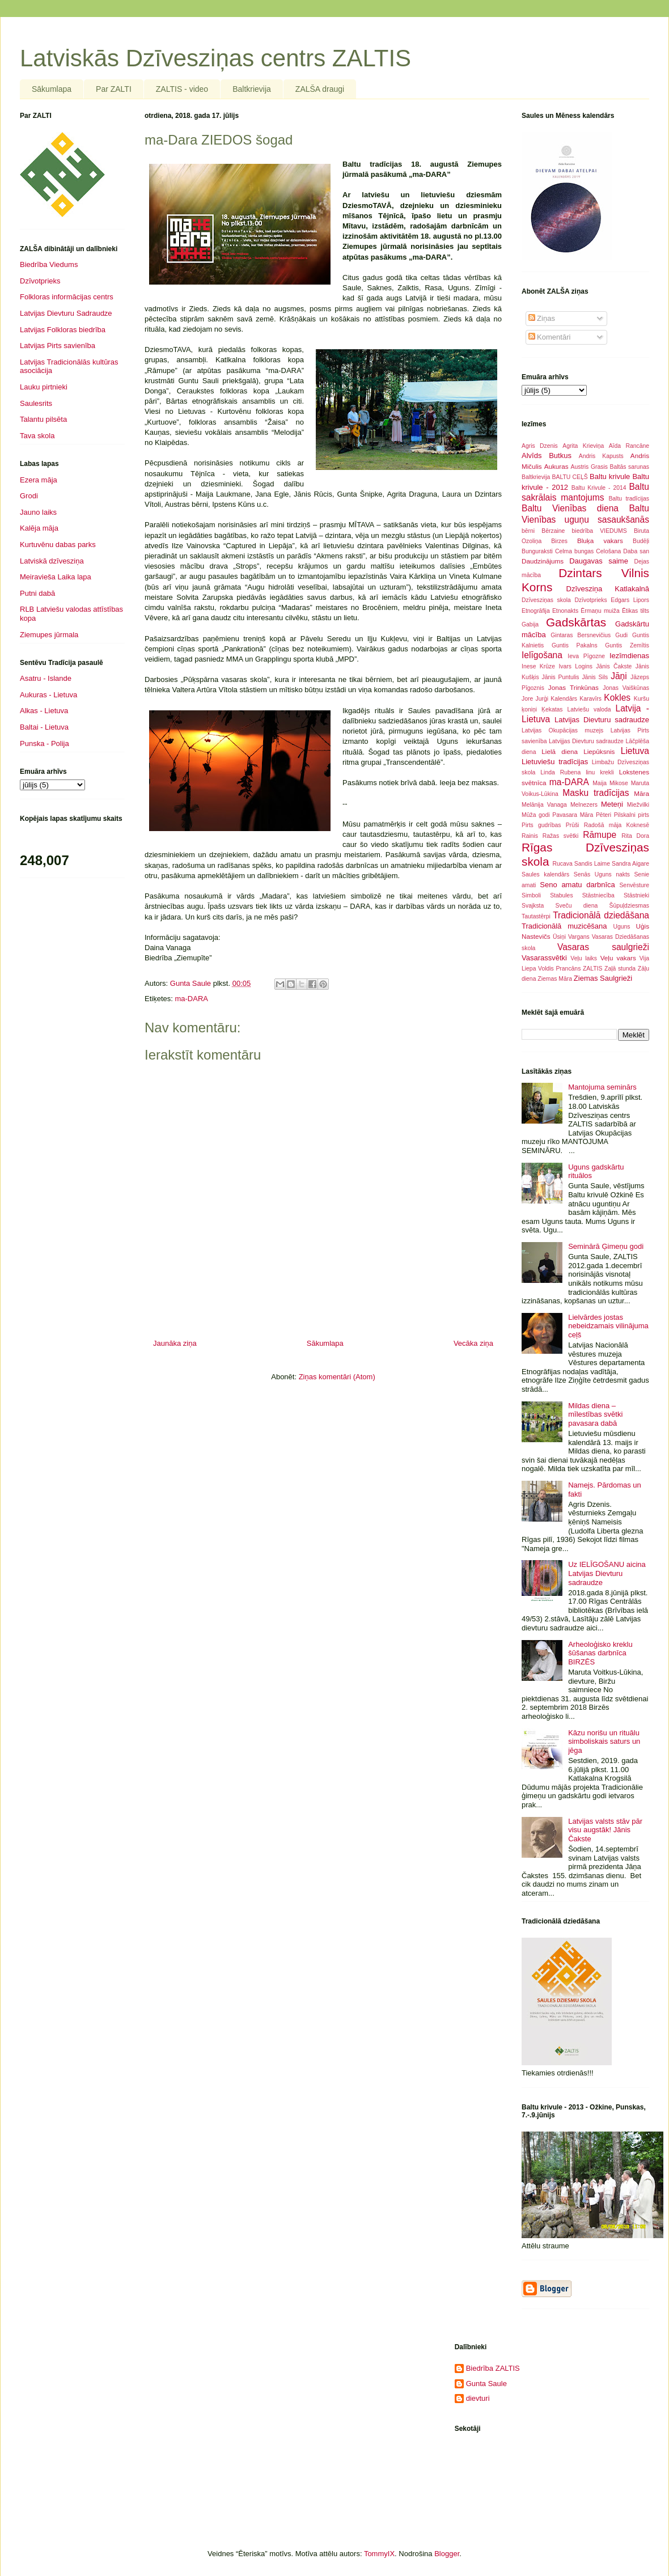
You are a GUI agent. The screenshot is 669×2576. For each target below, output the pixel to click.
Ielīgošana (542, 655)
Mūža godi (536, 815)
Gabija (530, 624)
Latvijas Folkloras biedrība (62, 329)
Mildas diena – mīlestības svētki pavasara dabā (595, 1414)
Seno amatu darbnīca (577, 884)
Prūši (572, 825)
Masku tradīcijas (595, 793)
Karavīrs (590, 699)
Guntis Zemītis (627, 645)
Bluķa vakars (600, 540)
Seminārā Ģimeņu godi (605, 1246)
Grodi (29, 496)
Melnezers (584, 805)
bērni (528, 531)
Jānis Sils (595, 677)
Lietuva (635, 751)
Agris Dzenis (540, 446)
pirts (643, 815)
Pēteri (603, 815)
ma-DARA (191, 998)
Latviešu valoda (589, 709)
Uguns (621, 926)
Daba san (636, 551)
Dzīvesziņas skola (546, 600)
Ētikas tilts (635, 611)
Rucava (563, 864)
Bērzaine (553, 531)
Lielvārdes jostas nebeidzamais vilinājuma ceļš (608, 1326)
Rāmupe (599, 835)
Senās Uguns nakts (602, 874)
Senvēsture (634, 885)
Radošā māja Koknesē (616, 825)
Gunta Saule (486, 2383)
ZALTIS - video (182, 89)
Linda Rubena (560, 772)
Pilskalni (625, 815)
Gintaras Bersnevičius (581, 635)
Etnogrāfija (536, 611)
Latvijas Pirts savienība (57, 345)
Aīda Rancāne (629, 446)
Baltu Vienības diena (570, 508)
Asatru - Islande (45, 678)
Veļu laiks (583, 958)
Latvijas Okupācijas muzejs (562, 730)
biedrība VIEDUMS (599, 531)
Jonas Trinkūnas (573, 687)
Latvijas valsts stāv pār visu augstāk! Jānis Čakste (605, 1830)
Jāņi (619, 676)
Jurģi (541, 699)
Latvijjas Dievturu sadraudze (586, 741)
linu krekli (599, 772)
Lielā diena (559, 751)
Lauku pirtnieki (43, 387)
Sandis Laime (592, 864)
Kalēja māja (39, 528)
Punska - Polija (44, 743)
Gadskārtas (576, 622)
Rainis (530, 836)
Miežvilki (638, 805)
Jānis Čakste (614, 666)
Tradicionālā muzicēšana (564, 926)
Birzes (559, 541)
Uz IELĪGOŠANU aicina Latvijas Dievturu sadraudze (607, 1573)
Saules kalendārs (545, 874)
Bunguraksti (537, 551)
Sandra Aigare (630, 864)
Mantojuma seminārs (602, 1087)
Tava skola (37, 435)
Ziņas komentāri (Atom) (337, 1376)
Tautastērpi (536, 916)
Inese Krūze (538, 666)
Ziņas (541, 318)
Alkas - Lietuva (44, 710)
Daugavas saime (598, 561)
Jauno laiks (38, 512)
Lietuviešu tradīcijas (555, 761)
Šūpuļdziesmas (629, 906)
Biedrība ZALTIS (493, 2368)
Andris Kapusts (601, 456)
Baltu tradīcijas (628, 498)
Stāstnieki (636, 895)
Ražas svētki (561, 836)
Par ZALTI (114, 89)
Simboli (531, 895)
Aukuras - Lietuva (48, 694)
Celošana (608, 551)
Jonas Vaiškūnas (626, 688)
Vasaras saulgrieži (603, 947)
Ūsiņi (559, 937)
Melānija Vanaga (544, 805)
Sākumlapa (51, 89)
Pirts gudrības (541, 825)
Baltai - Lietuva (44, 727)
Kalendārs (564, 699)
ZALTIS (592, 968)
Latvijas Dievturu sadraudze (601, 719)
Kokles (617, 697)
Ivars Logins (575, 666)
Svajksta (533, 906)
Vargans (579, 937)
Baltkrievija (251, 89)
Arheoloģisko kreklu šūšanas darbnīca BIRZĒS (600, 1653)
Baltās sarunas (629, 467)
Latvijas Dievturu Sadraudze (66, 313)
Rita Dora (635, 836)
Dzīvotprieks (40, 281)
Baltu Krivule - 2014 (598, 488)
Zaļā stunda (620, 968)
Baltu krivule (610, 476)
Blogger (446, 2553)
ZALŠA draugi (319, 89)
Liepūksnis (599, 751)
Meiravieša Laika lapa (55, 577)
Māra (641, 793)
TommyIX (379, 2553)
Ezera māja (38, 480)
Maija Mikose (610, 783)
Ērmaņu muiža (600, 611)
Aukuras (556, 466)
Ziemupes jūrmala (49, 634)
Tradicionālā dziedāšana (601, 915)
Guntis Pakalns (575, 645)
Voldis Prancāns (559, 968)
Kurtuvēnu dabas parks (58, 544)
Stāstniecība (598, 895)
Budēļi (641, 541)
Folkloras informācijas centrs (66, 297)
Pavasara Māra (572, 815)
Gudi (621, 635)
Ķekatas (552, 709)
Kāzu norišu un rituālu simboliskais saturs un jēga (604, 1741)
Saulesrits (36, 403)
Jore (527, 699)
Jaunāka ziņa (175, 1343)
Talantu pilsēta (43, 419)
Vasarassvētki (544, 958)
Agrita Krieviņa (583, 446)
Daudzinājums (543, 561)
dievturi (478, 2398)
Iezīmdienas (629, 655)
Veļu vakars (618, 957)
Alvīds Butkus (546, 455)
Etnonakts (565, 611)
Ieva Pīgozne (586, 656)
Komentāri (549, 337)
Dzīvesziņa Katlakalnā (607, 588)
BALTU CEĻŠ (570, 477)
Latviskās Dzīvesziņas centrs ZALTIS (215, 58)
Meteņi (612, 804)
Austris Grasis (589, 467)
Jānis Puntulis (560, 677)
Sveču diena (577, 906)
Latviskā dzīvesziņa (52, 561)
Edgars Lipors (630, 600)
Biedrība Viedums (49, 264)
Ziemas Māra (554, 979)
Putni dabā (37, 593)
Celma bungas (574, 551)
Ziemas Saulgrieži (603, 978)
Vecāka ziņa (473, 1343)
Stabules (561, 895)
